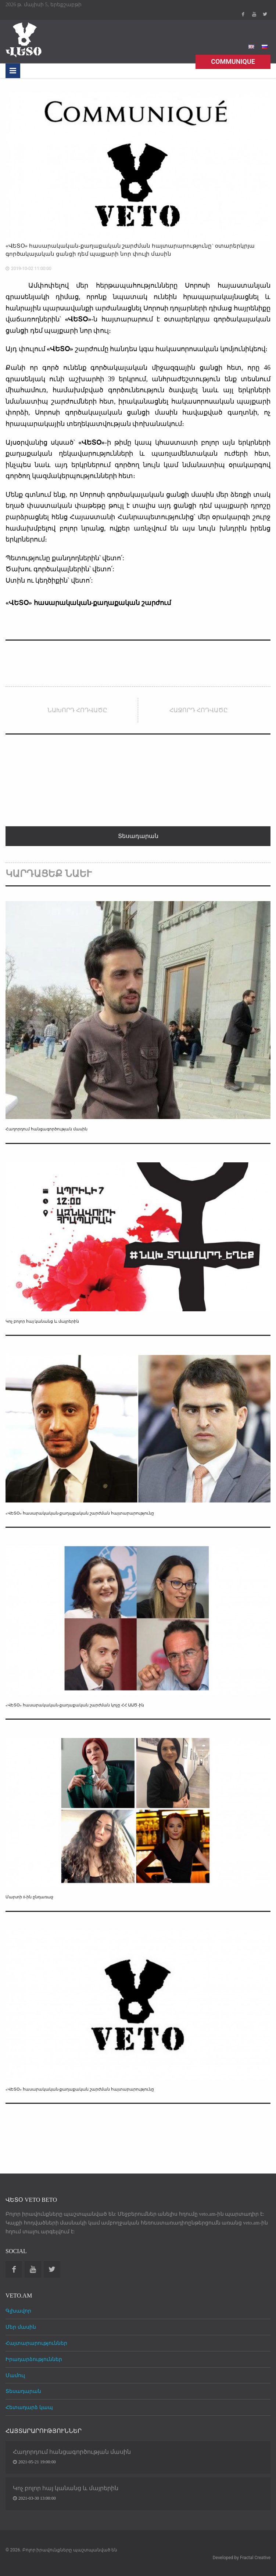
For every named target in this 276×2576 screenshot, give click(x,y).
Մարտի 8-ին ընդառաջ (29, 1897)
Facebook (242, 14)
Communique (233, 61)
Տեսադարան (23, 2391)
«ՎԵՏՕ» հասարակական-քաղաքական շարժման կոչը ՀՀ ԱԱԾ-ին (75, 1705)
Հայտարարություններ (36, 2343)
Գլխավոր (18, 2311)
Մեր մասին (21, 2327)
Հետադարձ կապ (29, 2407)
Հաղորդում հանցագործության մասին (46, 1129)
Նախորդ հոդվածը (77, 710)
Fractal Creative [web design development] (255, 2557)
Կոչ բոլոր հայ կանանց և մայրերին (42, 1321)
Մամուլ (15, 2375)
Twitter (264, 14)
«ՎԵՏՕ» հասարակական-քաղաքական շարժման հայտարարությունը (80, 1513)
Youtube (253, 14)
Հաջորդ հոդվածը (198, 710)
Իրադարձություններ (34, 2359)
